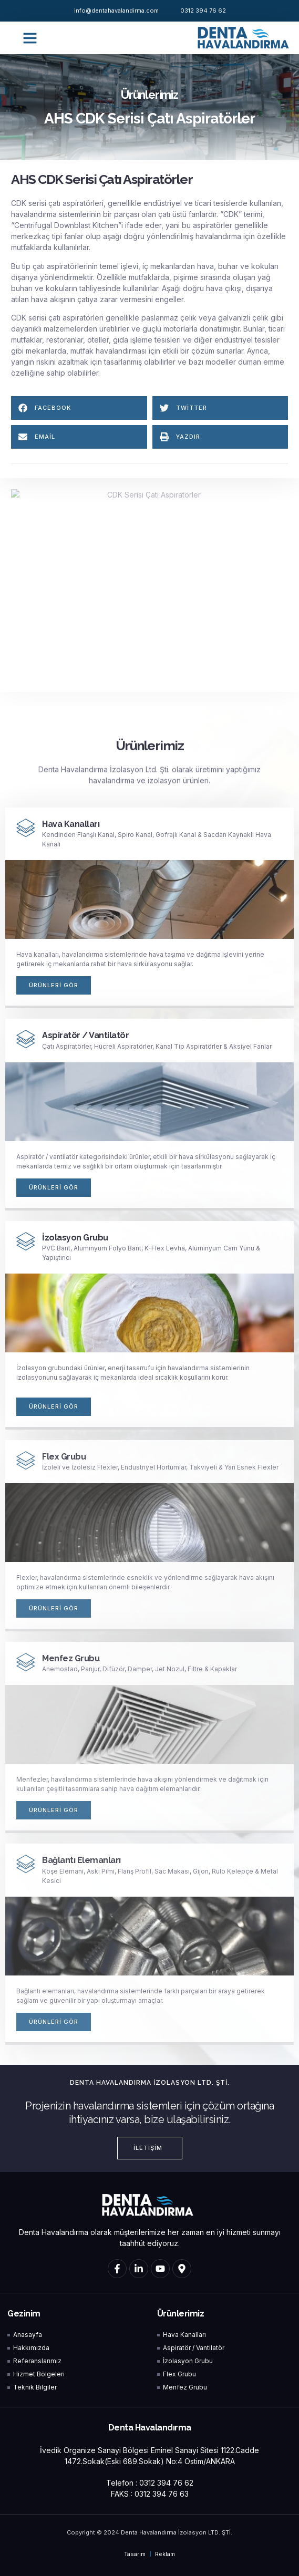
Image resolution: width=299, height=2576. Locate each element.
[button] (30, 38)
